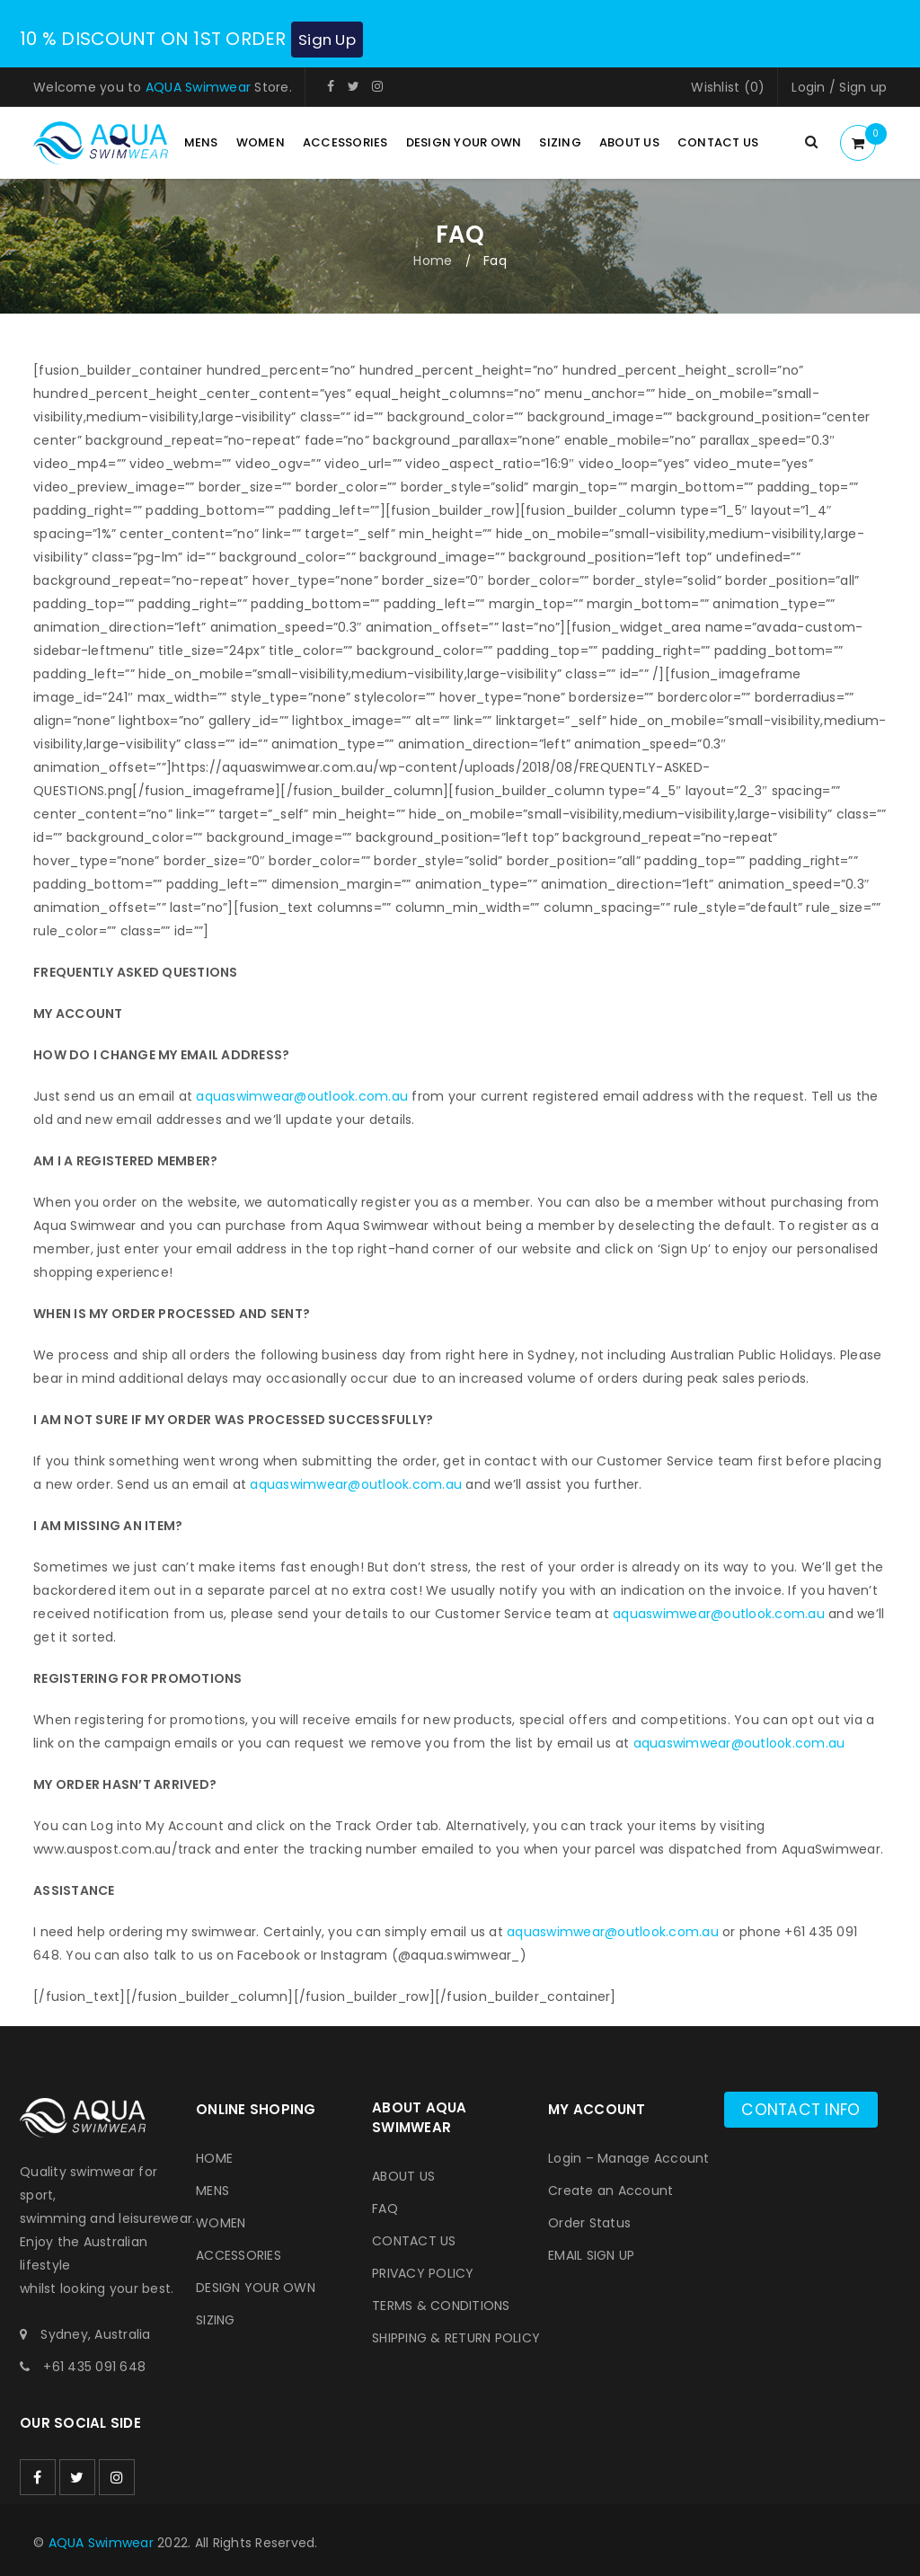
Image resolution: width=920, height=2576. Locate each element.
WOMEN (220, 2222)
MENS (212, 2190)
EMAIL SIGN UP (591, 2254)
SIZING (215, 2319)
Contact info (807, 2108)
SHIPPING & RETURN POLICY (456, 2337)
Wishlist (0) (728, 86)
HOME (214, 2157)
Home (432, 260)
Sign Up (334, 38)
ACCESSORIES (238, 2254)
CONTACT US (414, 2240)
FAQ (385, 2208)
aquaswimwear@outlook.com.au (302, 1095)
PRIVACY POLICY (423, 2272)
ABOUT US (403, 2175)
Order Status (589, 2222)
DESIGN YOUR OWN (255, 2287)
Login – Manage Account (629, 2157)
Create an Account (610, 2190)
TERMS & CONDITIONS (441, 2305)
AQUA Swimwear (198, 86)
